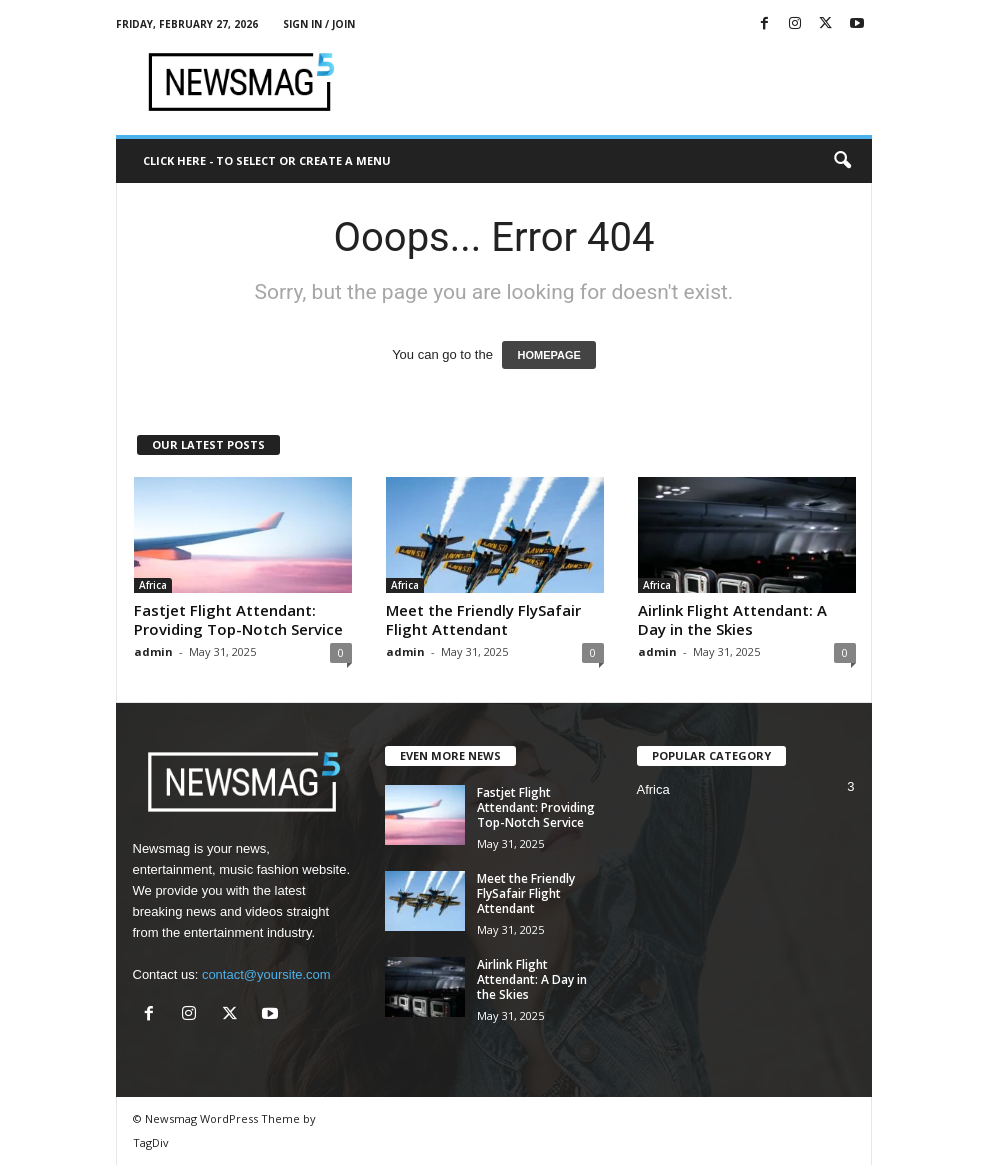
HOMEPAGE (548, 355)
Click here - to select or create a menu (267, 160)
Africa (153, 585)
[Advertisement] (618, 82)
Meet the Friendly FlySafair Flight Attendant (483, 619)
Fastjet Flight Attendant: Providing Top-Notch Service (238, 619)
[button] (842, 161)
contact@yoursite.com (266, 974)
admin (153, 651)
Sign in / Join (319, 24)
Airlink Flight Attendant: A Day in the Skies (732, 619)
